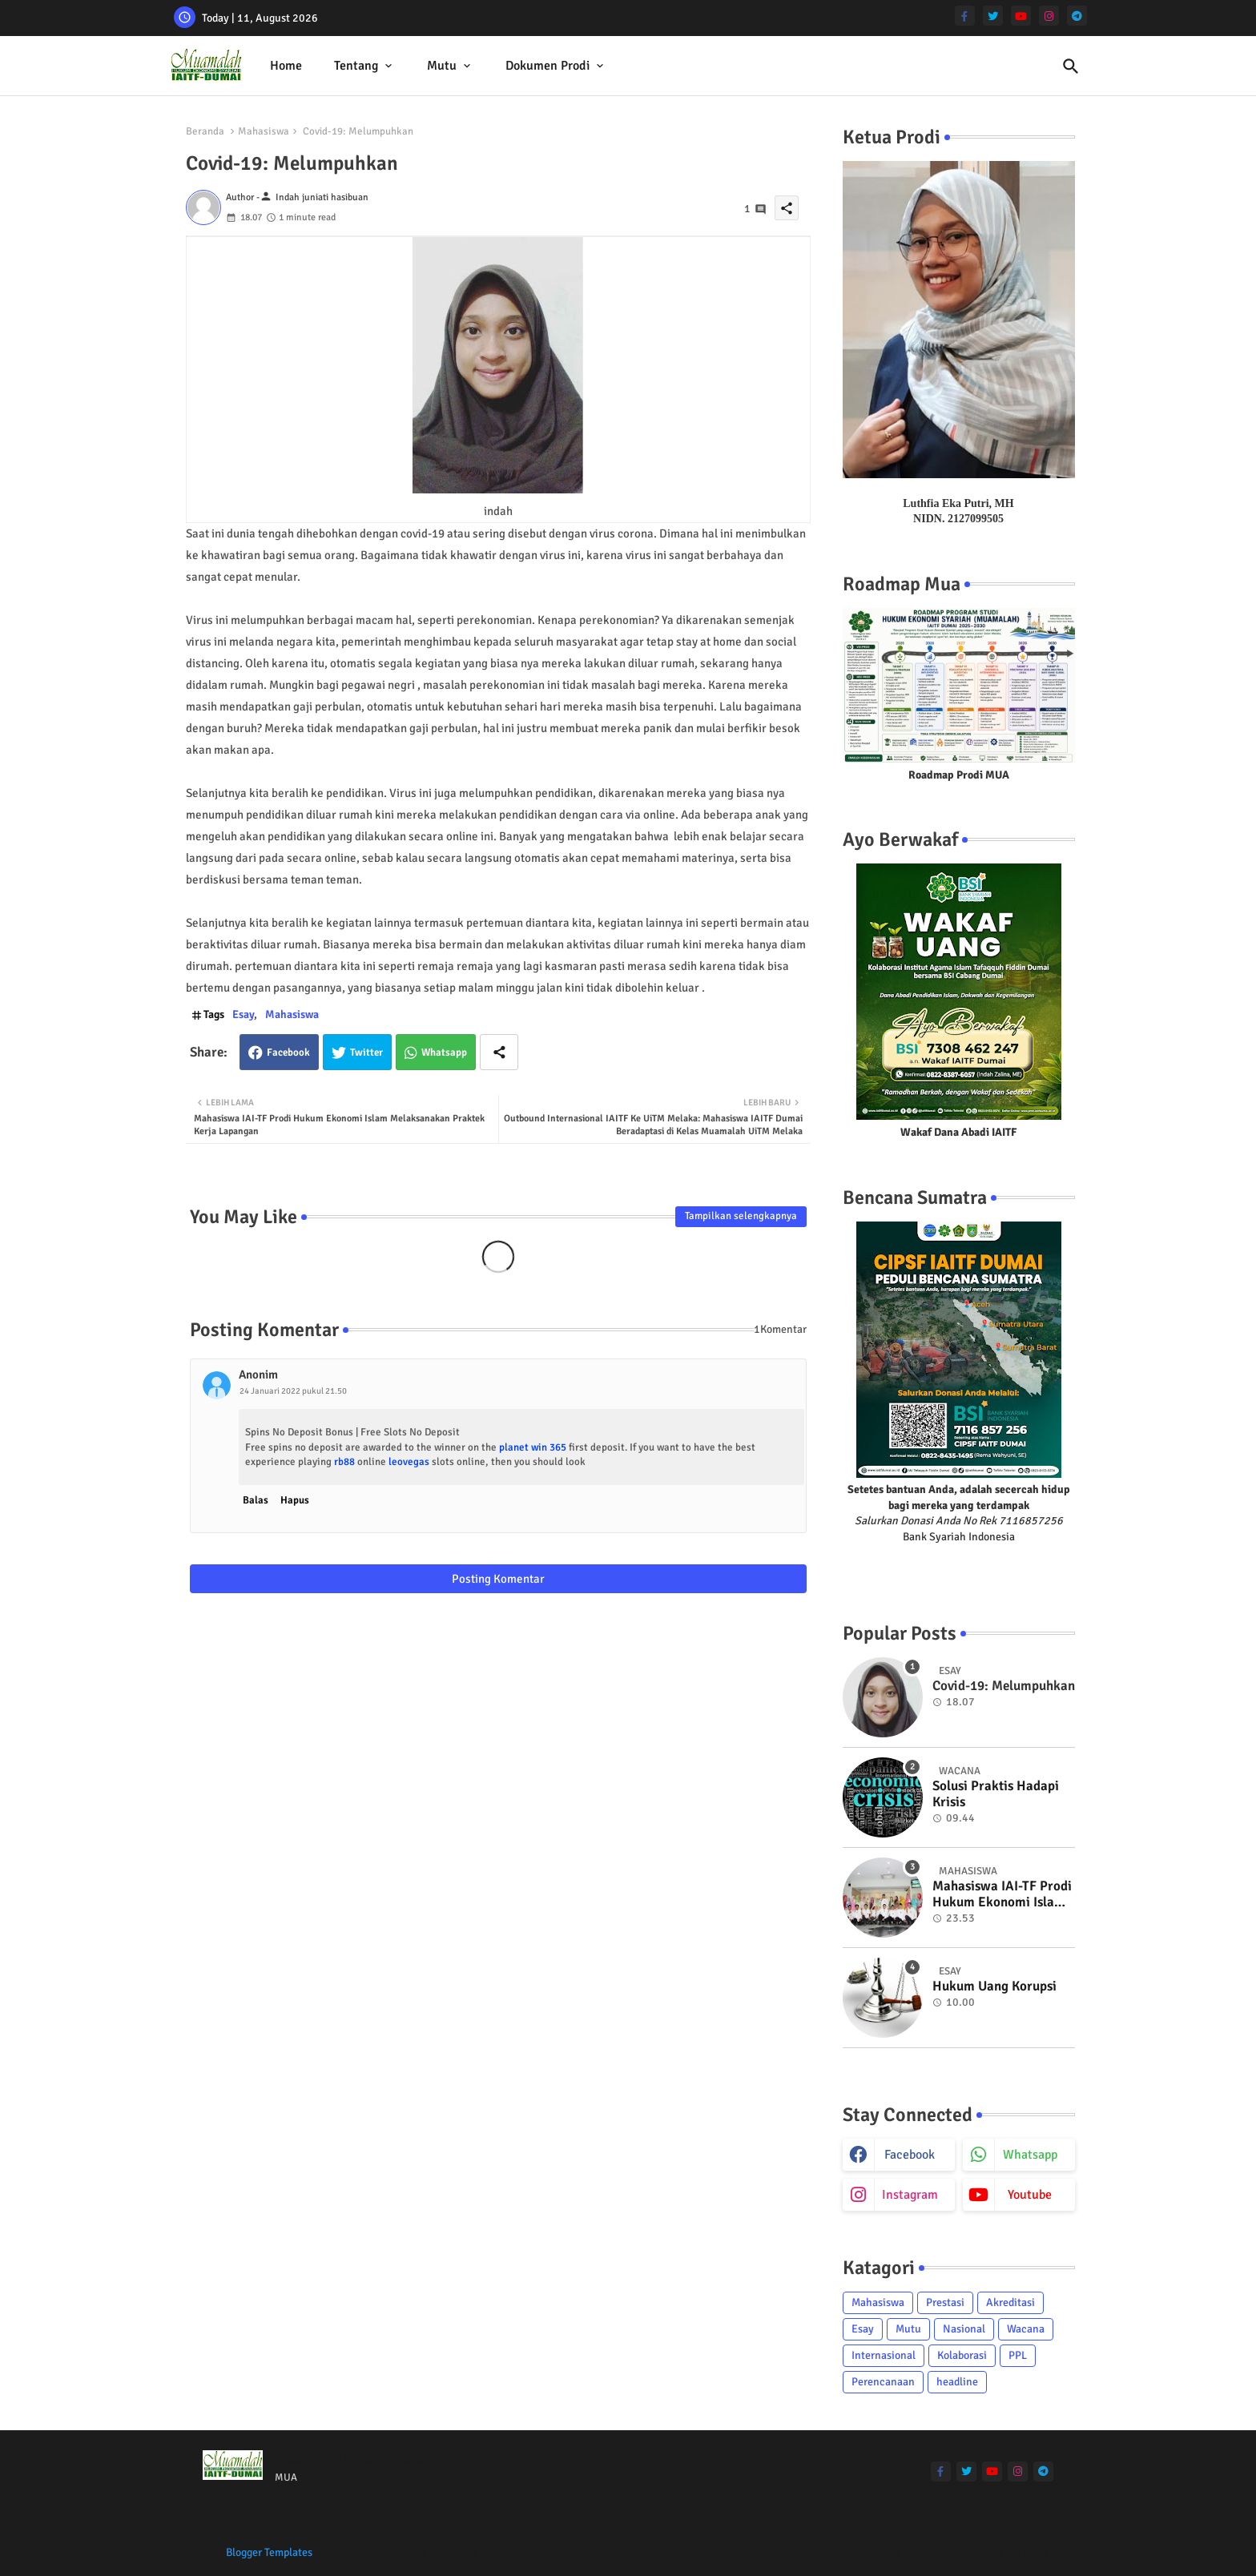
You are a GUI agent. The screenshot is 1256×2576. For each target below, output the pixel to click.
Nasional (964, 2329)
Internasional (883, 2355)
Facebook (288, 1052)
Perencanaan (883, 2382)
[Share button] (499, 1052)
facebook (909, 2155)
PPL (1017, 2355)
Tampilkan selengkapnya (741, 1216)
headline (957, 2382)
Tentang (356, 66)
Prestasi (945, 2302)
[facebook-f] (965, 16)
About (925, 2552)
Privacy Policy (1047, 2552)
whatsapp (1030, 2155)
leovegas (408, 1461)
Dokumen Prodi (547, 66)
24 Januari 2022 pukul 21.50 (293, 1391)
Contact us (975, 2552)
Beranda (205, 131)
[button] (1071, 66)
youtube (1030, 2195)
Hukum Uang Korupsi (994, 1986)
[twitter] (993, 16)
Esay (243, 1014)
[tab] (286, 66)
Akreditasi (1010, 2302)
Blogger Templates (269, 2552)
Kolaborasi (962, 2355)
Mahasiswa (263, 131)
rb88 (344, 1461)
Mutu (442, 66)
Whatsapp (444, 1052)
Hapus (294, 1500)
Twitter (366, 1052)
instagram (910, 2195)
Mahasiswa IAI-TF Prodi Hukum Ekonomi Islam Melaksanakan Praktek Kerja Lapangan (1002, 1894)
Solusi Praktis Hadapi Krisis (995, 1794)
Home (286, 66)
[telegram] (1077, 16)
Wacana (1026, 2329)
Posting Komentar (498, 1579)
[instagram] (1049, 16)
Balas (255, 1500)
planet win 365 (532, 1447)
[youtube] (1021, 16)
